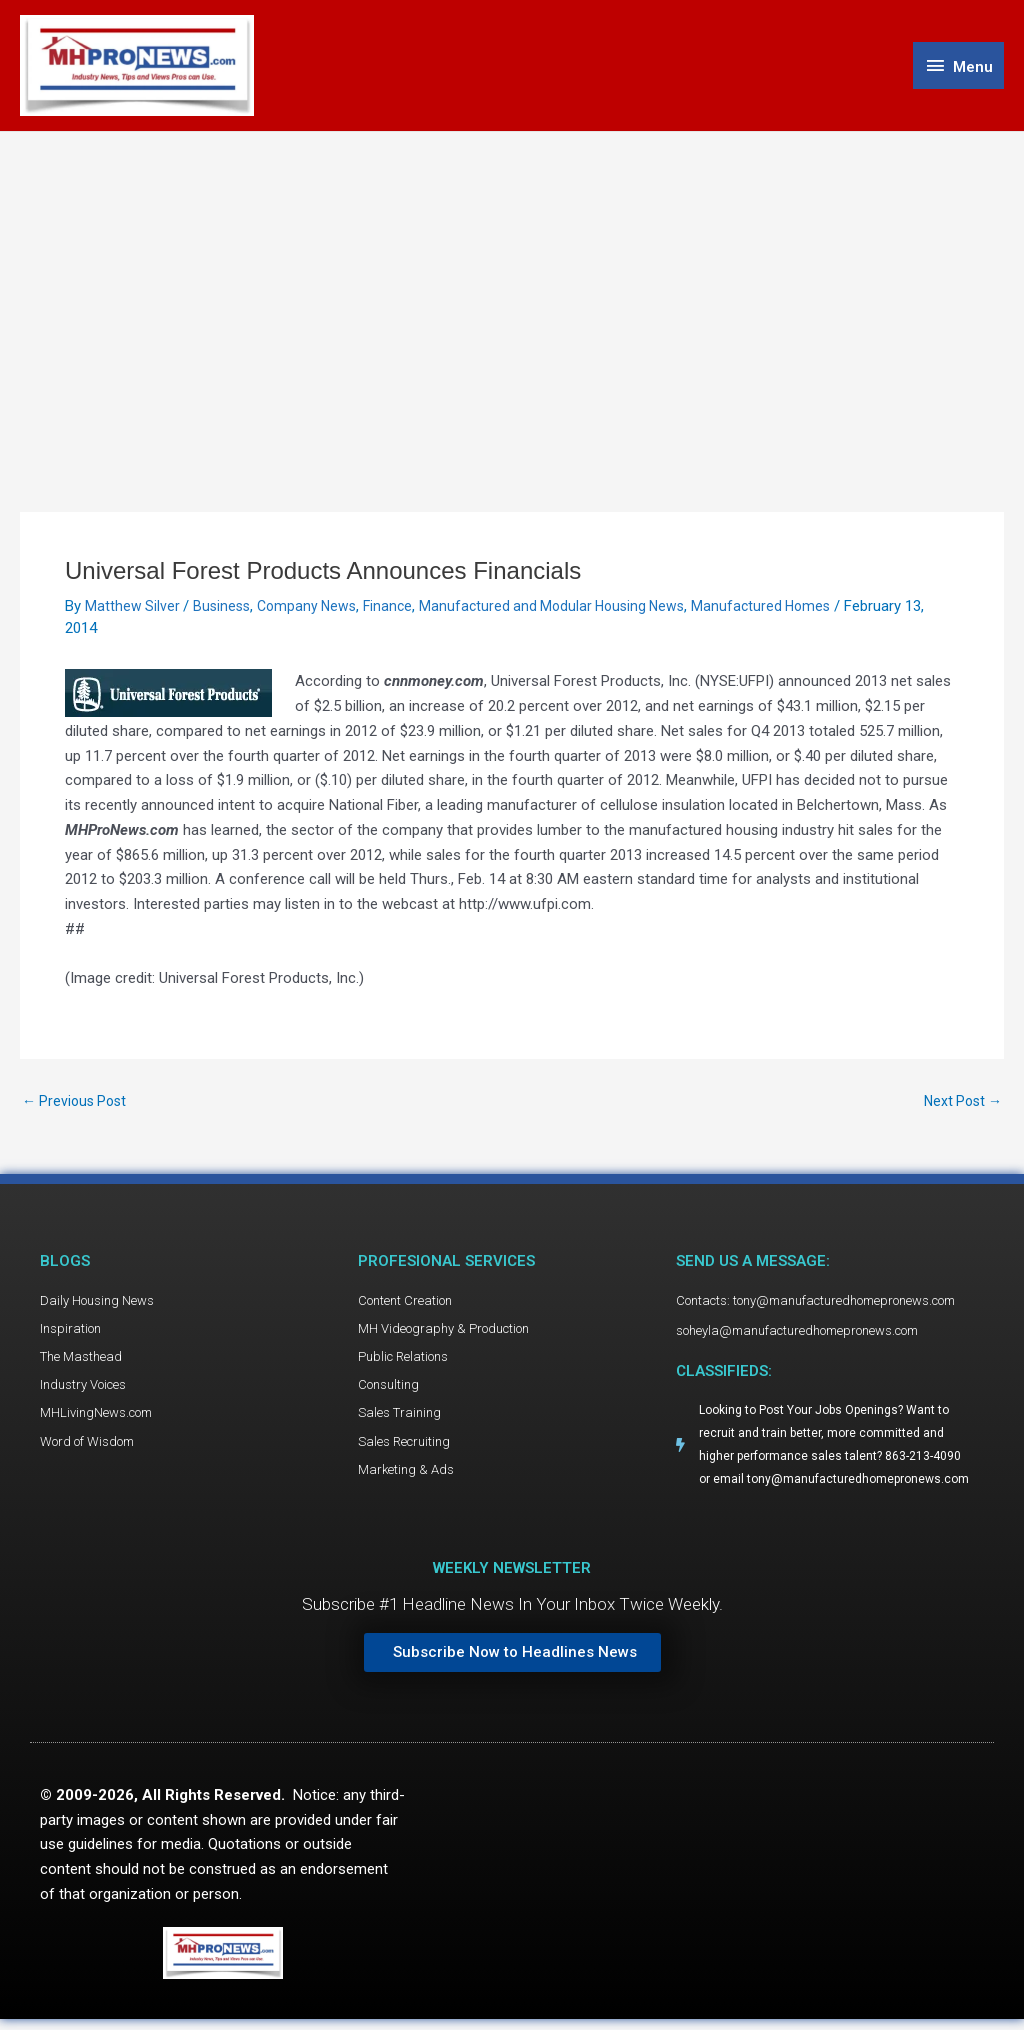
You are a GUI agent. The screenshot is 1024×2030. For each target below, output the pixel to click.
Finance (398, 611)
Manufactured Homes (786, 611)
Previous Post (77, 1106)
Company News (314, 611)
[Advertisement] (512, 287)
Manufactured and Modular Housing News (569, 611)
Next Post (960, 1106)
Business (225, 611)
